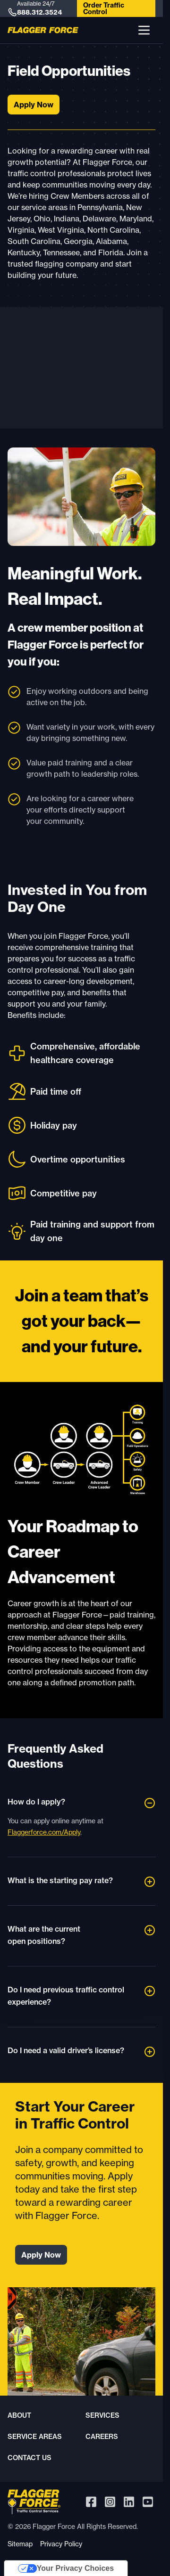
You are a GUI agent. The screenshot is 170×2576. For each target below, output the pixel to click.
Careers (101, 2436)
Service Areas (35, 2436)
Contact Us (29, 2458)
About (19, 2415)
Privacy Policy (61, 2544)
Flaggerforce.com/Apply (44, 1832)
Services (102, 2415)
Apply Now (33, 104)
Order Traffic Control (103, 8)
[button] (144, 30)
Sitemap (20, 2544)
